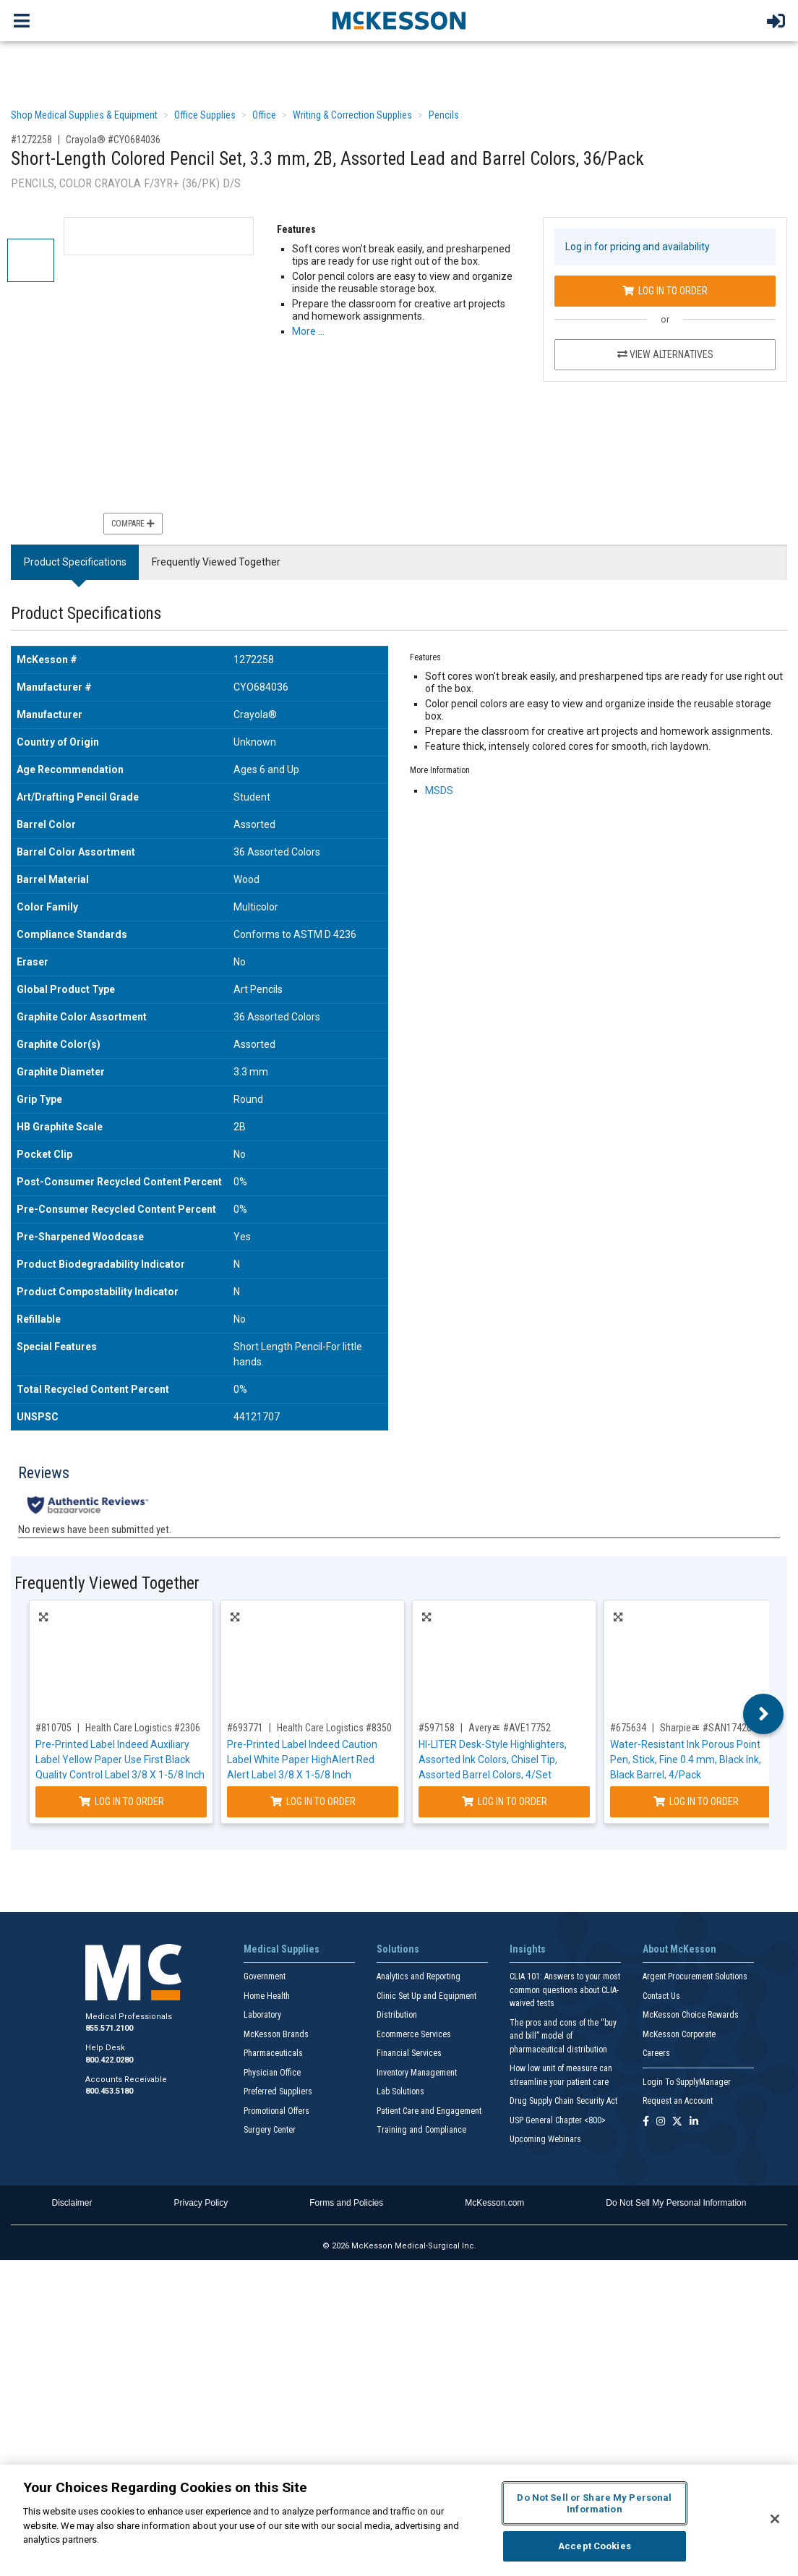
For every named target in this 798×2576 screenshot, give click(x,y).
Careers (656, 2053)
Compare (133, 524)
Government (265, 1976)
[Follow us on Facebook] (646, 2122)
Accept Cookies (594, 2546)
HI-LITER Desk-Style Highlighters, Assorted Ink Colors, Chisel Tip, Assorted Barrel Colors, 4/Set (493, 1759)
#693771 (245, 1727)
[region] (399, 2520)
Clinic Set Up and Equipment (426, 1996)
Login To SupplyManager (687, 2082)
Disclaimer (72, 2203)
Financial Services (409, 2053)
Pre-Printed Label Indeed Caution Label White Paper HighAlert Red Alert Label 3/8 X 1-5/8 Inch (302, 1759)
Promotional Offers (276, 2111)
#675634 (628, 1727)
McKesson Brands (276, 2034)
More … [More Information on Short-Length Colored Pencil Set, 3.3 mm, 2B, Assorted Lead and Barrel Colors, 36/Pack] (308, 331)
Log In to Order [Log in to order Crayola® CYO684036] (665, 291)
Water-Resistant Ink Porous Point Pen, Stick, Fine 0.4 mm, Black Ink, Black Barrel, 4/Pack (685, 1759)
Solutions (398, 1949)
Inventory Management (417, 2073)
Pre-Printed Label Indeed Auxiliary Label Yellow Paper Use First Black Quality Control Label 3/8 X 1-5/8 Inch (120, 1759)
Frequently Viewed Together (216, 562)
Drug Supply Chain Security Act (563, 2101)
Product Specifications (75, 562)
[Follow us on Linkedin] (694, 2122)
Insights (528, 1949)
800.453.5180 (109, 2091)
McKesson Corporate (679, 2034)
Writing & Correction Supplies (352, 115)
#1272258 (31, 139)
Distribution (397, 2015)
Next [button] (763, 1714)
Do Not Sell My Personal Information (676, 2203)
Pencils (444, 115)
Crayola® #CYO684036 (113, 139)
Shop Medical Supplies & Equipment (84, 115)
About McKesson (679, 1949)
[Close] (775, 2519)
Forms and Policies (346, 2203)
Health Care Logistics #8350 (334, 1727)
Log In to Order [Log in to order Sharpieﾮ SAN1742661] (696, 1801)
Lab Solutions (400, 2091)
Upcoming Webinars (545, 2139)
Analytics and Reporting (418, 1976)
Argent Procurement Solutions (695, 1976)
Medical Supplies (281, 1949)
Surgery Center (270, 2130)
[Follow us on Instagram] (660, 2122)
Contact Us (661, 1996)
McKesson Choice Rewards (691, 2015)
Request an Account (678, 2101)
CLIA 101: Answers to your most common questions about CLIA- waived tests (565, 1989)
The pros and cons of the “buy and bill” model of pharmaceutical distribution (563, 2036)
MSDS (439, 790)
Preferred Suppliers (278, 2091)
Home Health (267, 1996)
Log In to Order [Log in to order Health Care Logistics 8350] (313, 1801)
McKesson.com (494, 2203)
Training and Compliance (421, 2130)
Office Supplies (205, 115)
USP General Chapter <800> (558, 2120)
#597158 (437, 1727)
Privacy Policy (201, 2203)
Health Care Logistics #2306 (142, 1727)
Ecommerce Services (414, 2034)
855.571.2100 (109, 2028)
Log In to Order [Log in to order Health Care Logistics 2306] (121, 1801)
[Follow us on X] (677, 2122)
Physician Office (272, 2073)
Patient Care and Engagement (429, 2111)
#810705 (53, 1727)
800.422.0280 (109, 2060)
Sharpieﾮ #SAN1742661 (711, 1727)
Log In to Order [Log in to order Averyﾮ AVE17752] (504, 1801)
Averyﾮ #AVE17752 (509, 1727)
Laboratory (262, 2015)
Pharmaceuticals (273, 2053)
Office (264, 115)
